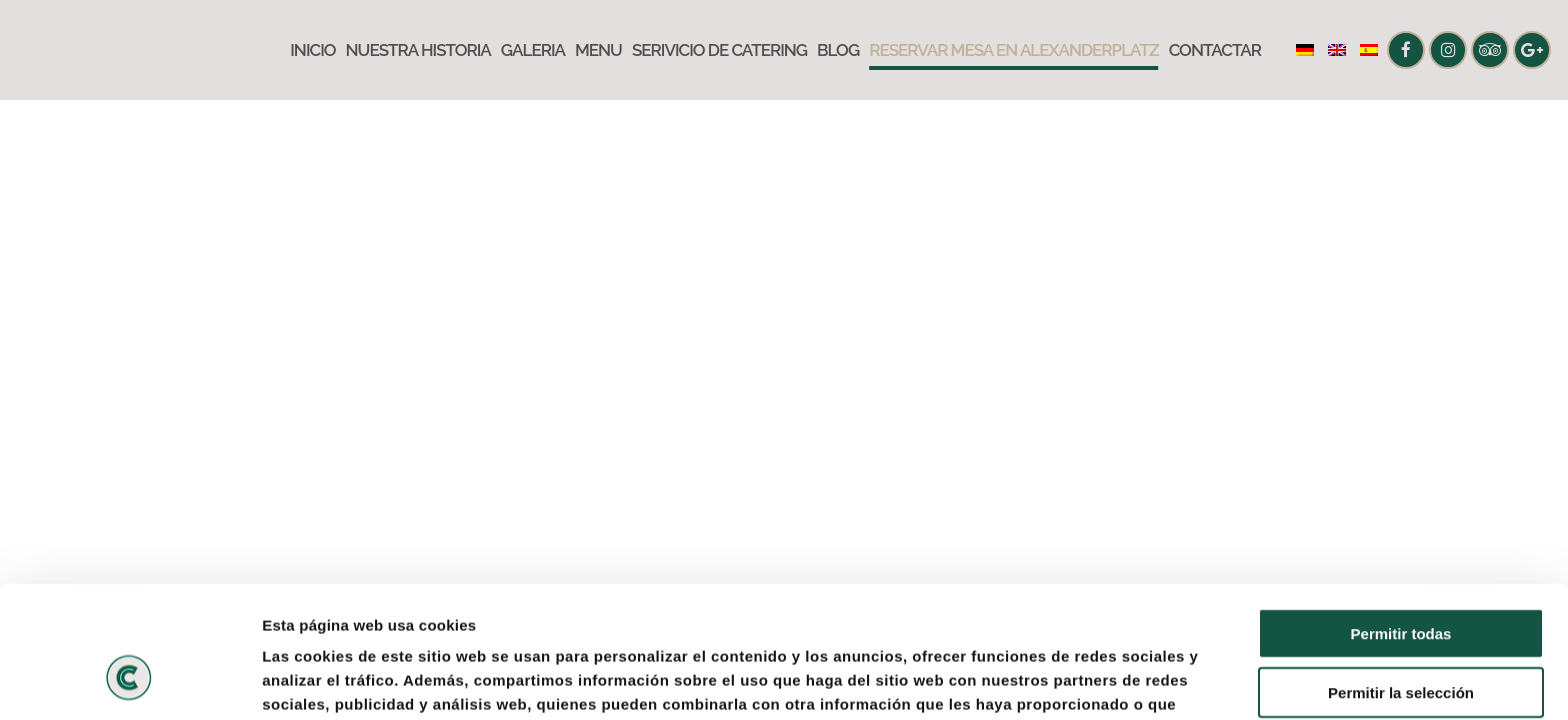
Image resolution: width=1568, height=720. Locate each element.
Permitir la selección (1401, 579)
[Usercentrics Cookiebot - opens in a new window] (129, 681)
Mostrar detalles (1082, 680)
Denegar (1401, 637)
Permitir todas (1401, 520)
